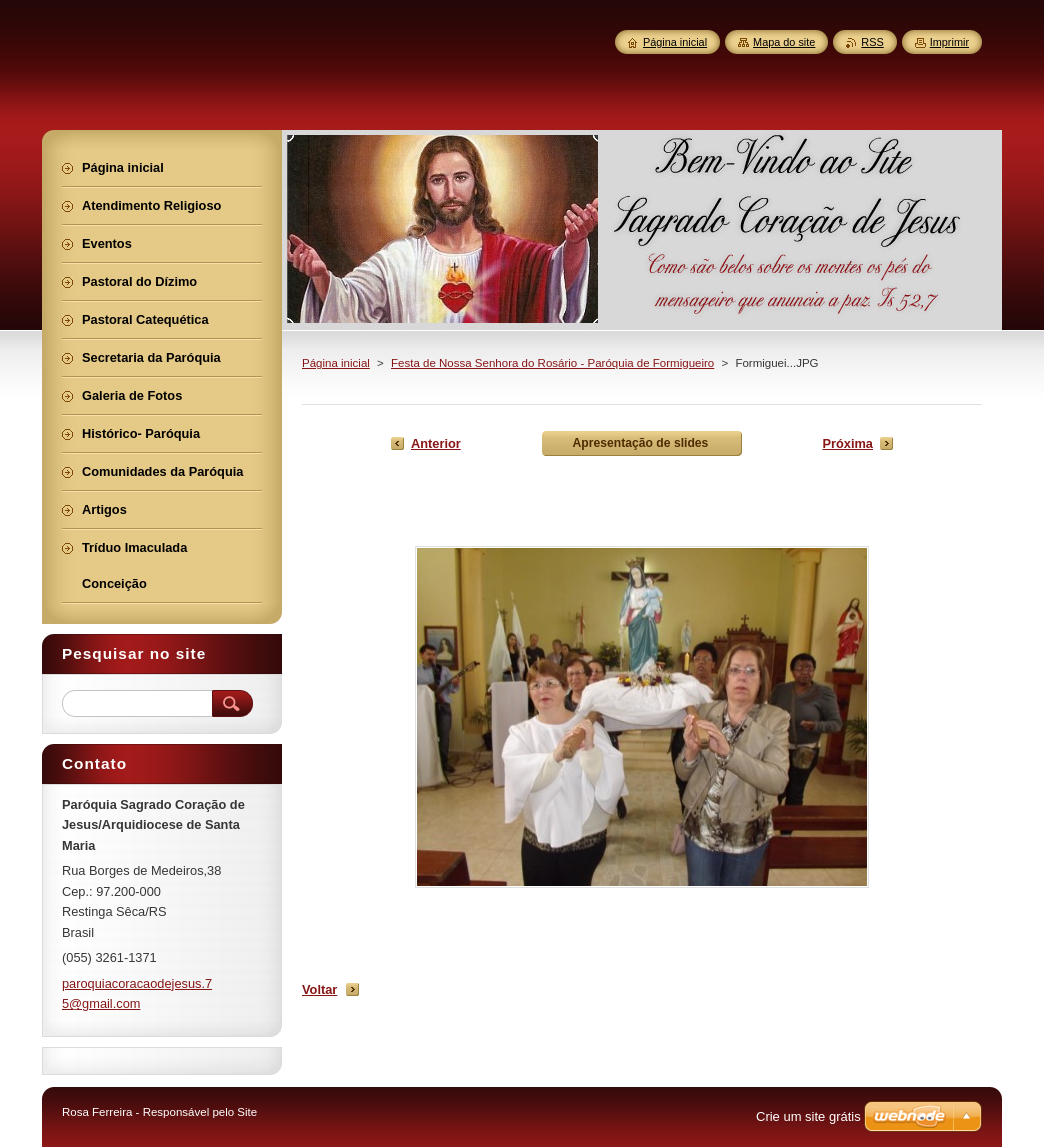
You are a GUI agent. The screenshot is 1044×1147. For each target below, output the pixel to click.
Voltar (319, 989)
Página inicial (336, 363)
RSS (872, 42)
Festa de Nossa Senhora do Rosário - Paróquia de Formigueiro (552, 363)
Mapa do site (784, 42)
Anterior (436, 443)
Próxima (847, 443)
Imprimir (949, 42)
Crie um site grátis (808, 1116)
